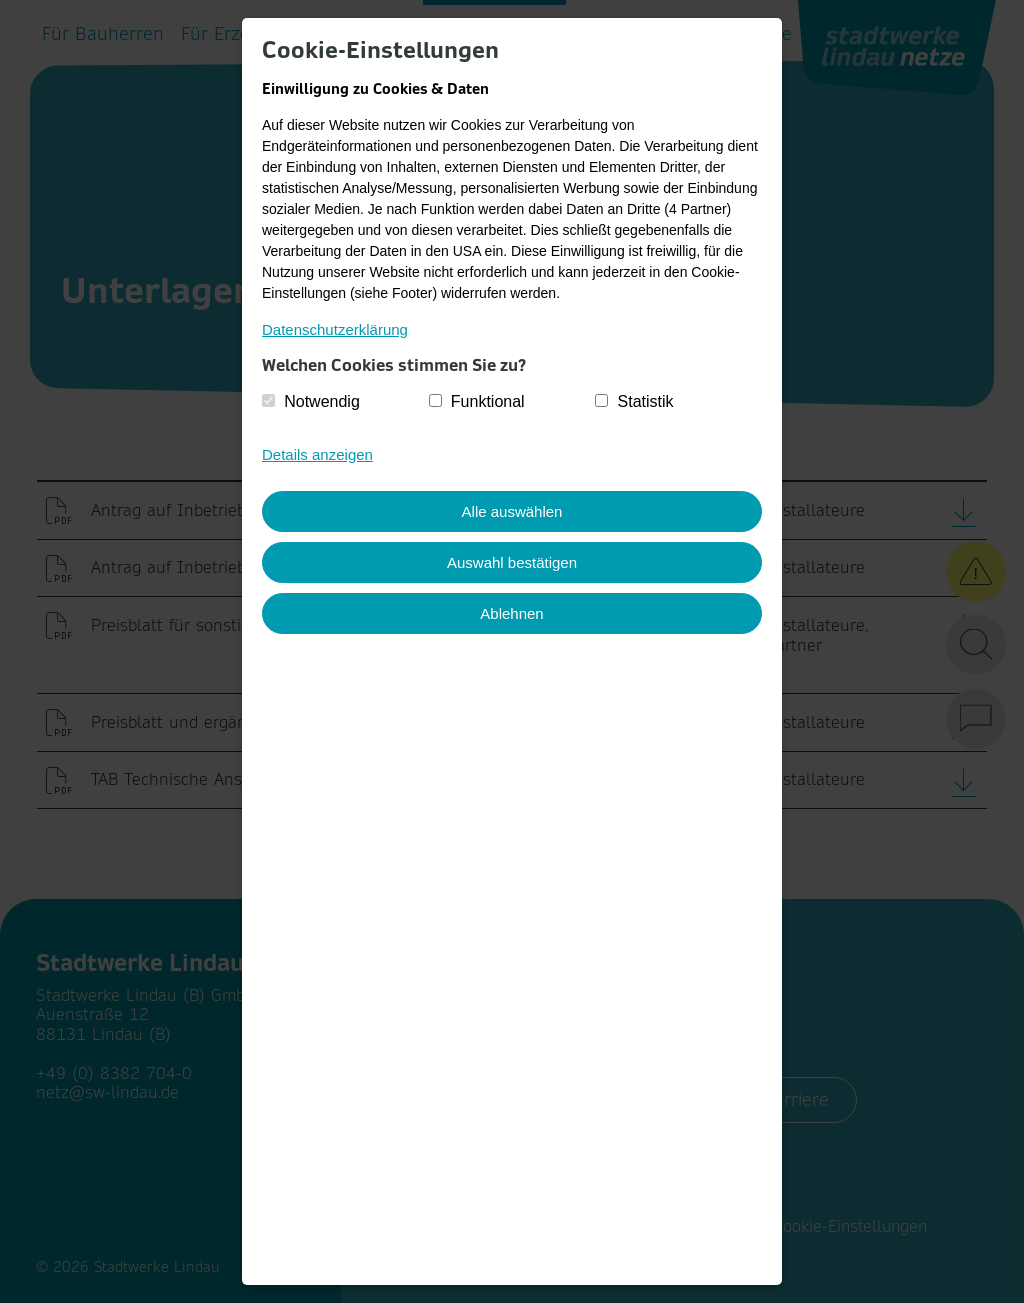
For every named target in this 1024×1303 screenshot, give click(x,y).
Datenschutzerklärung (335, 329)
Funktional (488, 401)
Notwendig (322, 401)
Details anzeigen (317, 454)
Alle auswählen (512, 511)
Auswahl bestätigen (512, 562)
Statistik (646, 401)
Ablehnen (511, 613)
